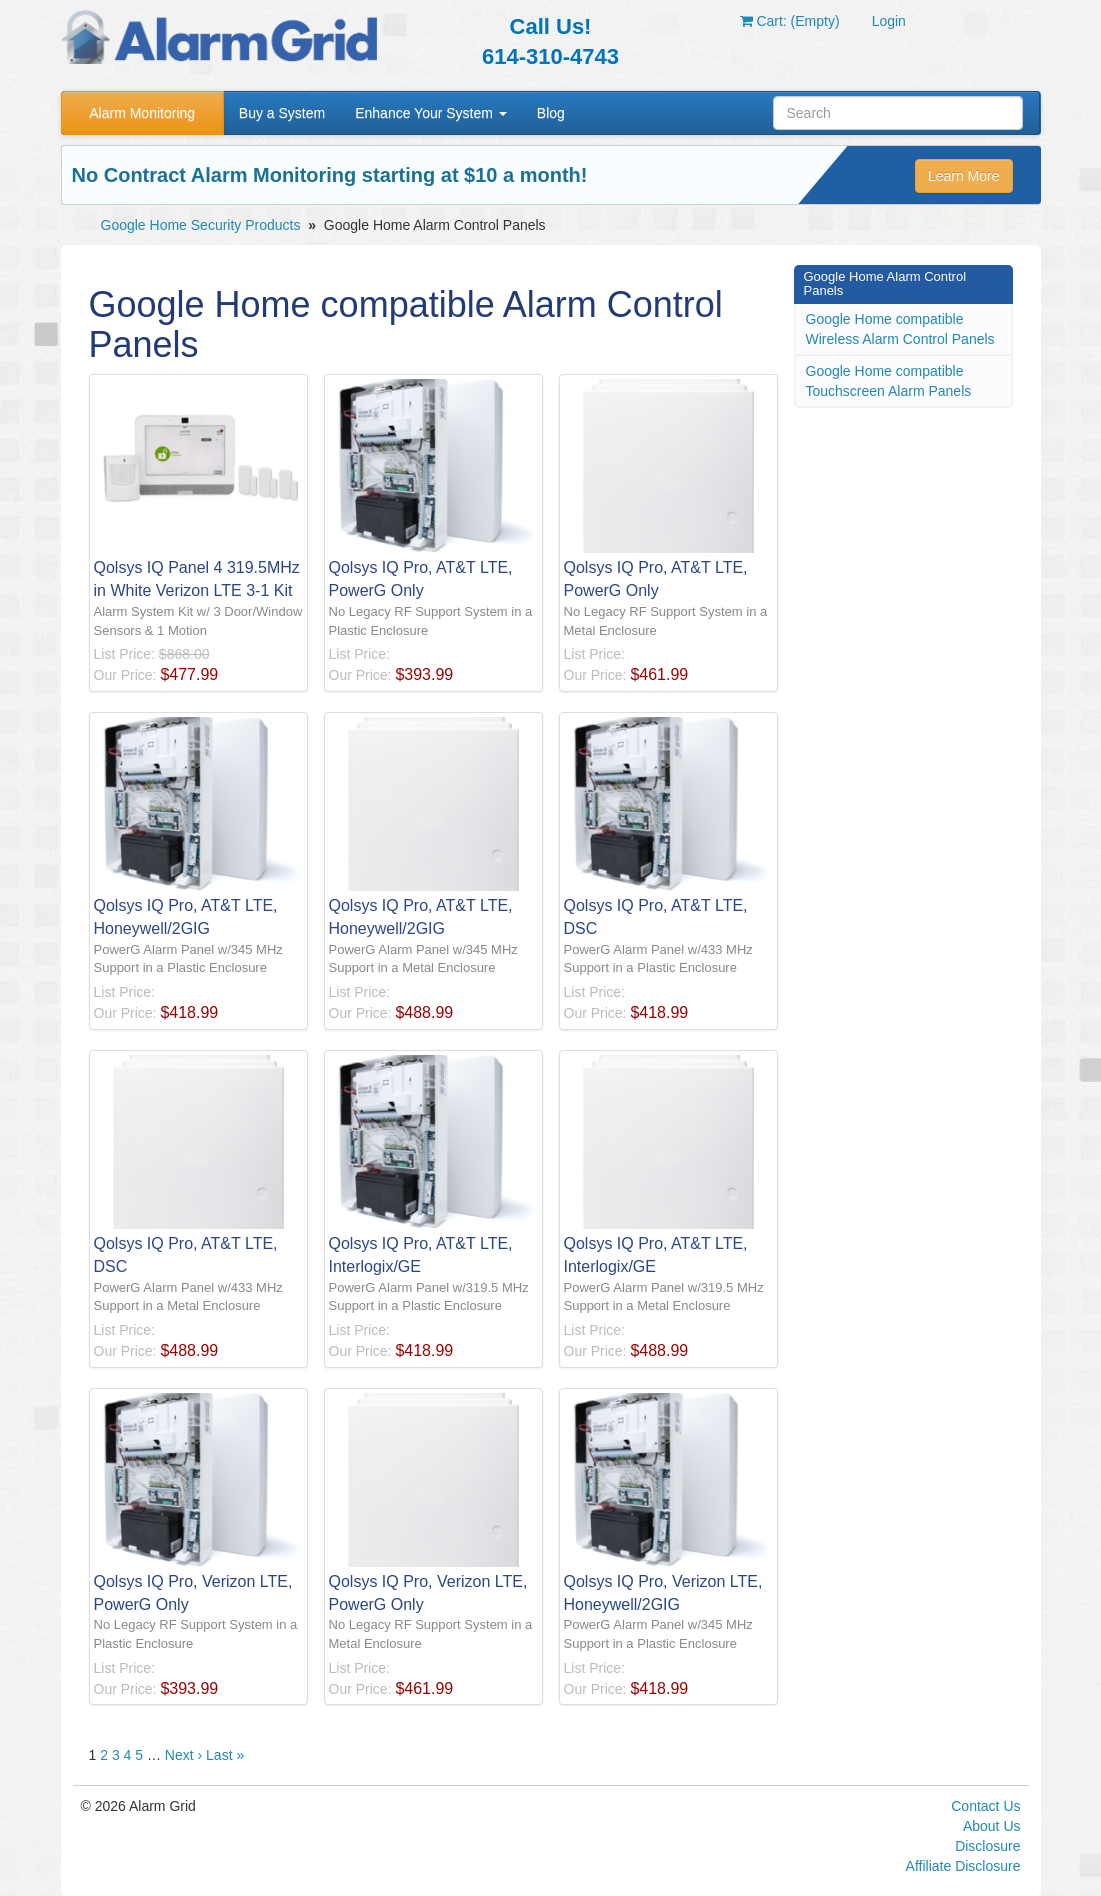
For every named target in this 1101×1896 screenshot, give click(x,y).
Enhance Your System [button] (431, 113)
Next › (183, 1755)
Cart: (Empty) (790, 21)
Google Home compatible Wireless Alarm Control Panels (900, 329)
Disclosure (987, 1846)
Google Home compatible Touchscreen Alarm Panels (889, 381)
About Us (992, 1826)
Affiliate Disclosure (963, 1866)
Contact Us (985, 1806)
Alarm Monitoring (142, 113)
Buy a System (282, 113)
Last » (225, 1755)
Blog (551, 113)
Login (889, 21)
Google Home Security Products (201, 225)
